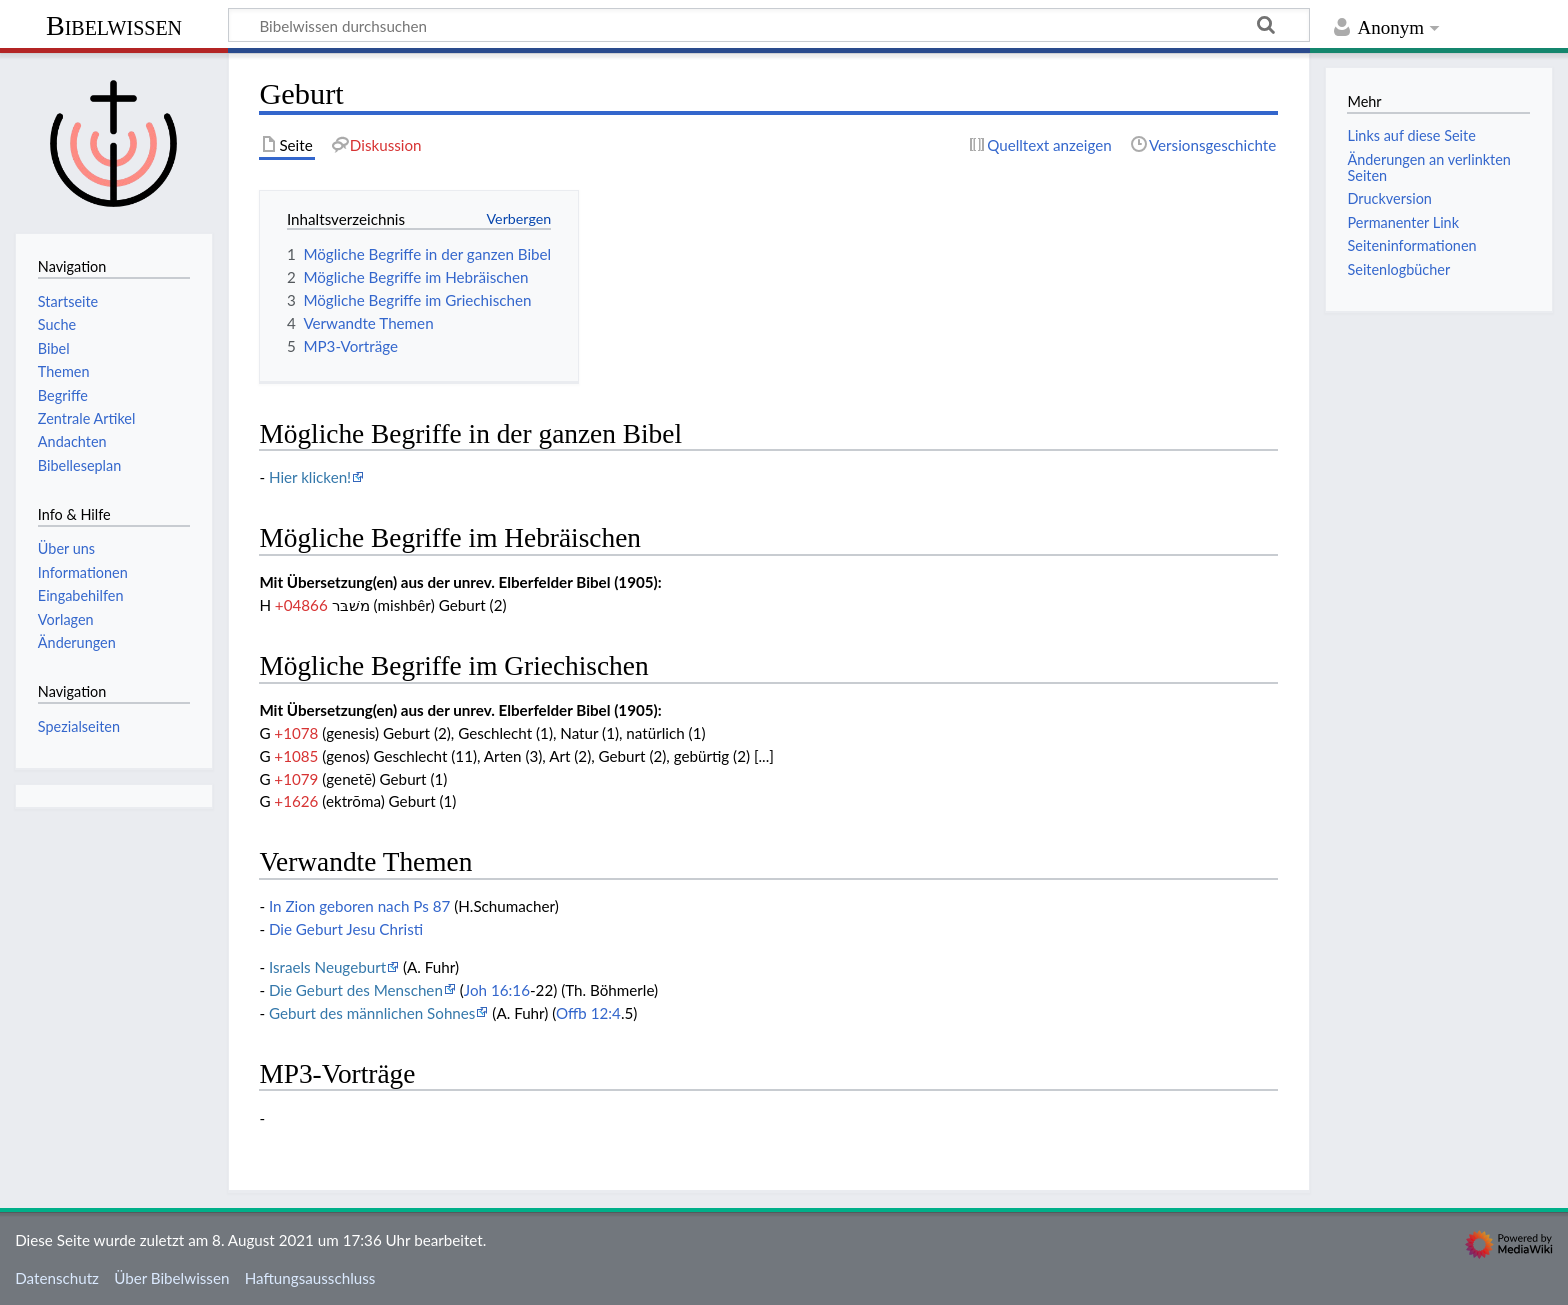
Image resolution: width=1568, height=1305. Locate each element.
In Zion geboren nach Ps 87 (359, 906)
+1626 (296, 801)
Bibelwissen (114, 25)
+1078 (296, 733)
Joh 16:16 (497, 990)
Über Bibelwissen (171, 1278)
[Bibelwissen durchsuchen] (769, 25)
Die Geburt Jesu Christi (346, 929)
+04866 (301, 605)
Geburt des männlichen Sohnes (372, 1013)
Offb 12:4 (588, 1013)
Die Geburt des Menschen (356, 990)
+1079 (296, 779)
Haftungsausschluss (310, 1278)
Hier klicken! (310, 477)
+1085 (296, 756)
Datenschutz (57, 1278)
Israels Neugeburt (327, 967)
